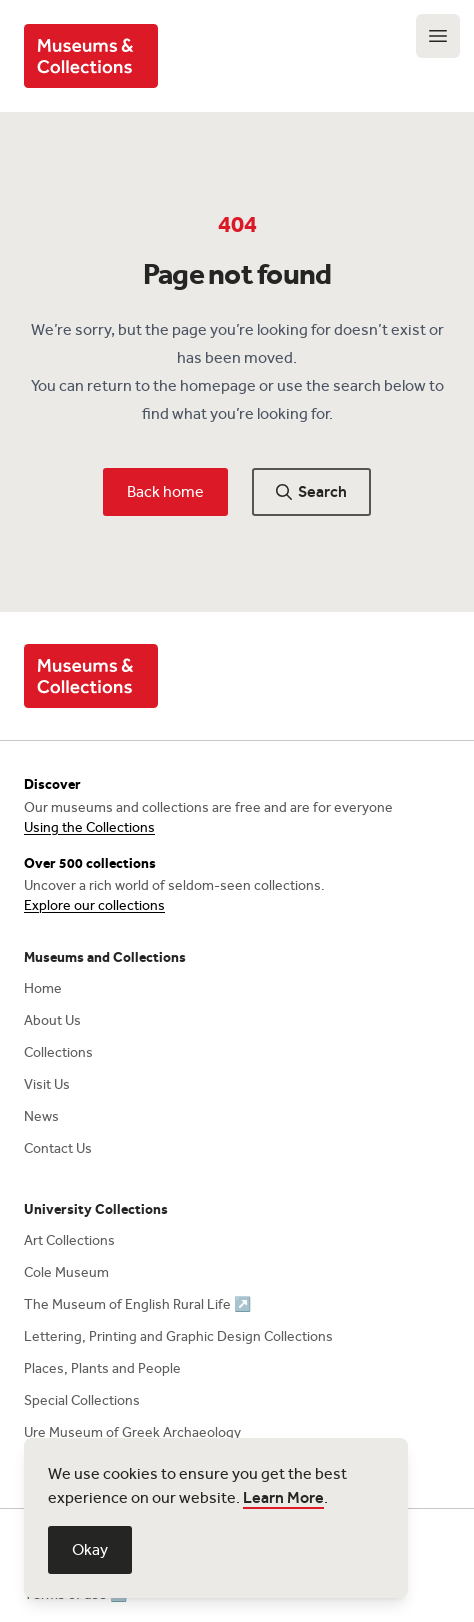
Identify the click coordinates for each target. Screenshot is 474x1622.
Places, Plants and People (102, 1368)
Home (43, 988)
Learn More (283, 1497)
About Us (52, 1020)
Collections (58, 1052)
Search (311, 491)
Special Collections (82, 1400)
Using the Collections (89, 827)
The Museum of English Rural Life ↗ (137, 1304)
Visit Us (47, 1084)
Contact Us (58, 1148)
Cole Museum (66, 1272)
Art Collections (69, 1240)
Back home (165, 491)
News (41, 1116)
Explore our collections (94, 905)
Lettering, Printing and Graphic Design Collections (178, 1336)
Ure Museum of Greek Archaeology (132, 1432)
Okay (90, 1549)
